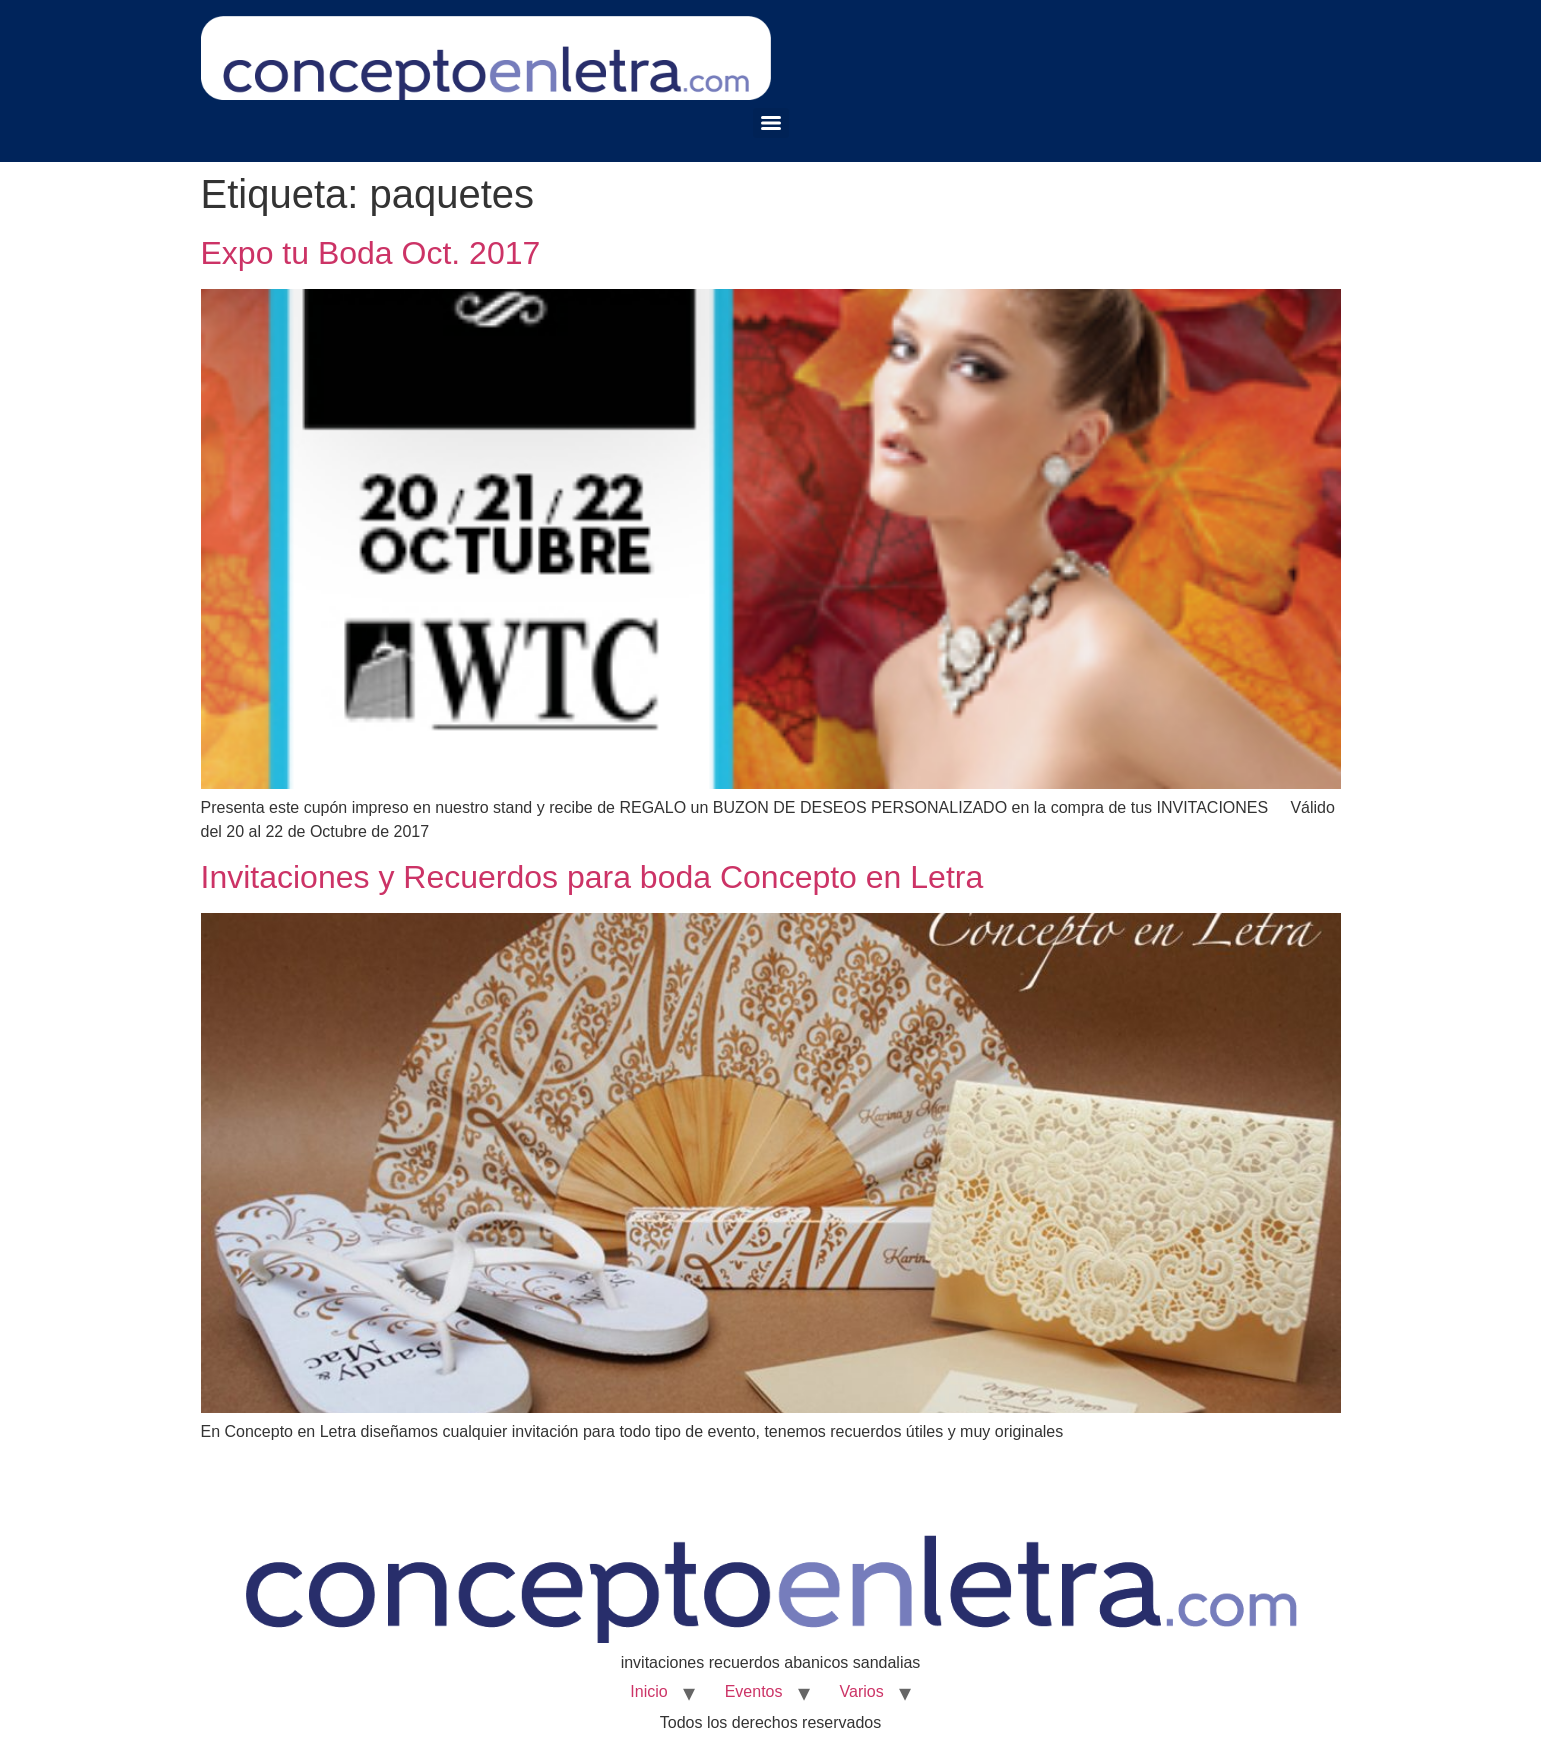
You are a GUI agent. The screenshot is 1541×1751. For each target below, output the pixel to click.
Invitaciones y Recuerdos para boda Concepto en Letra (592, 877)
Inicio (648, 1691)
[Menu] (771, 123)
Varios (862, 1691)
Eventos (754, 1691)
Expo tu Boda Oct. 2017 (371, 253)
